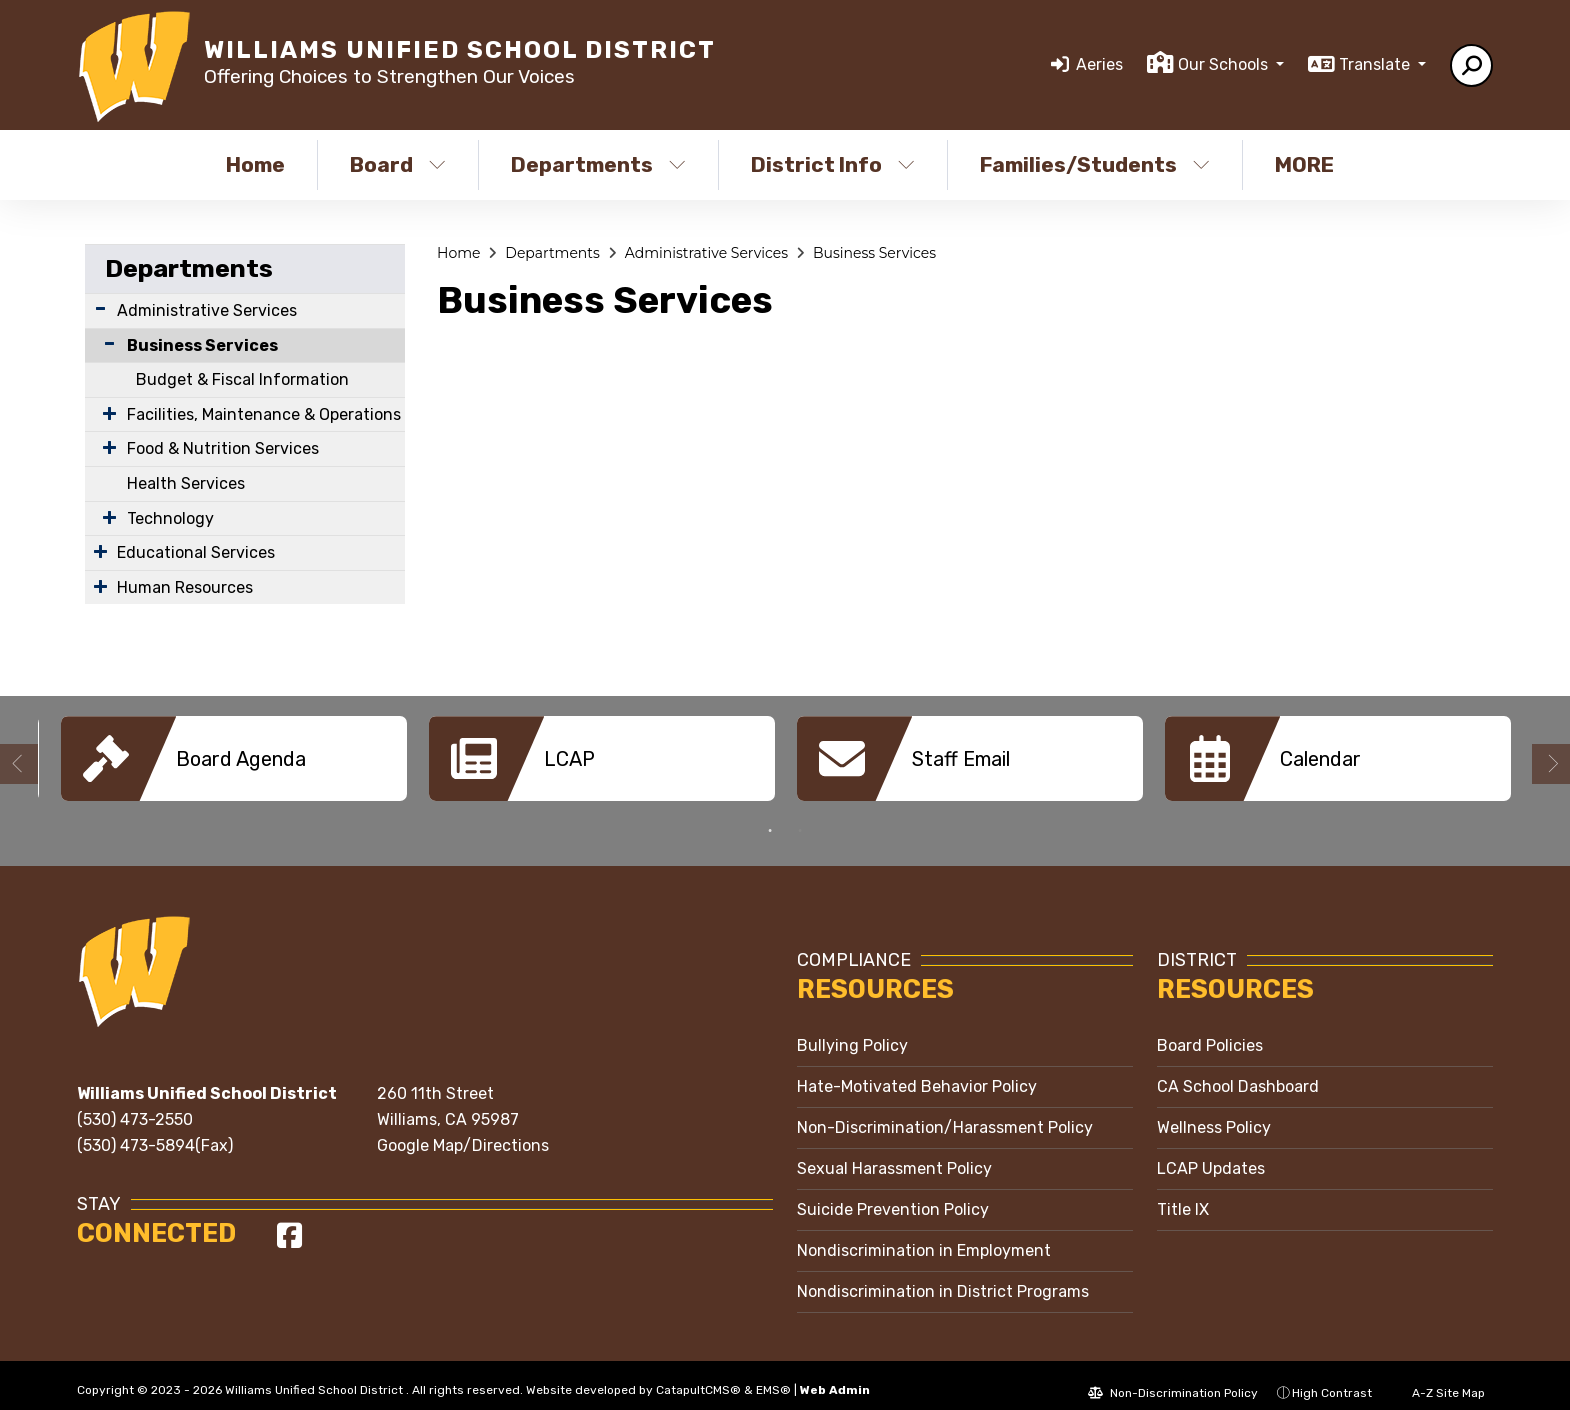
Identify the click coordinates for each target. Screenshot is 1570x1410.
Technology (170, 518)
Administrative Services (207, 310)
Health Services (186, 483)
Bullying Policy (852, 1030)
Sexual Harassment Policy (894, 1153)
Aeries (1099, 64)
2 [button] (800, 816)
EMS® (773, 1375)
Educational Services (196, 552)
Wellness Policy (1214, 1112)
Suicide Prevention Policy (893, 1194)
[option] (234, 758)
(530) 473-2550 (135, 1104)
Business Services (202, 345)
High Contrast (1332, 1378)
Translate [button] (1376, 64)
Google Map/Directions (463, 1130)
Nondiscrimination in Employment (924, 1235)
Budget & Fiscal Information (242, 379)
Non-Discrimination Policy (1173, 1378)
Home (255, 164)
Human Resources (185, 587)
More (1309, 164)
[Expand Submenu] (100, 308)
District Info (833, 164)
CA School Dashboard (1238, 1071)
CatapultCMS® (698, 1375)
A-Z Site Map (1438, 1378)
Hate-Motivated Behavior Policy (917, 1071)
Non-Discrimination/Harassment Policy (945, 1112)
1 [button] (770, 816)
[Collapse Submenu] (105, 343)
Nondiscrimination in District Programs (943, 1276)
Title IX (1183, 1194)
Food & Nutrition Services (223, 448)
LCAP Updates (1211, 1153)
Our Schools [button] (1225, 64)
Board (398, 164)
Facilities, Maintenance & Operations (264, 414)
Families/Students (1095, 164)
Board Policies (1210, 1030)
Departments (598, 164)
